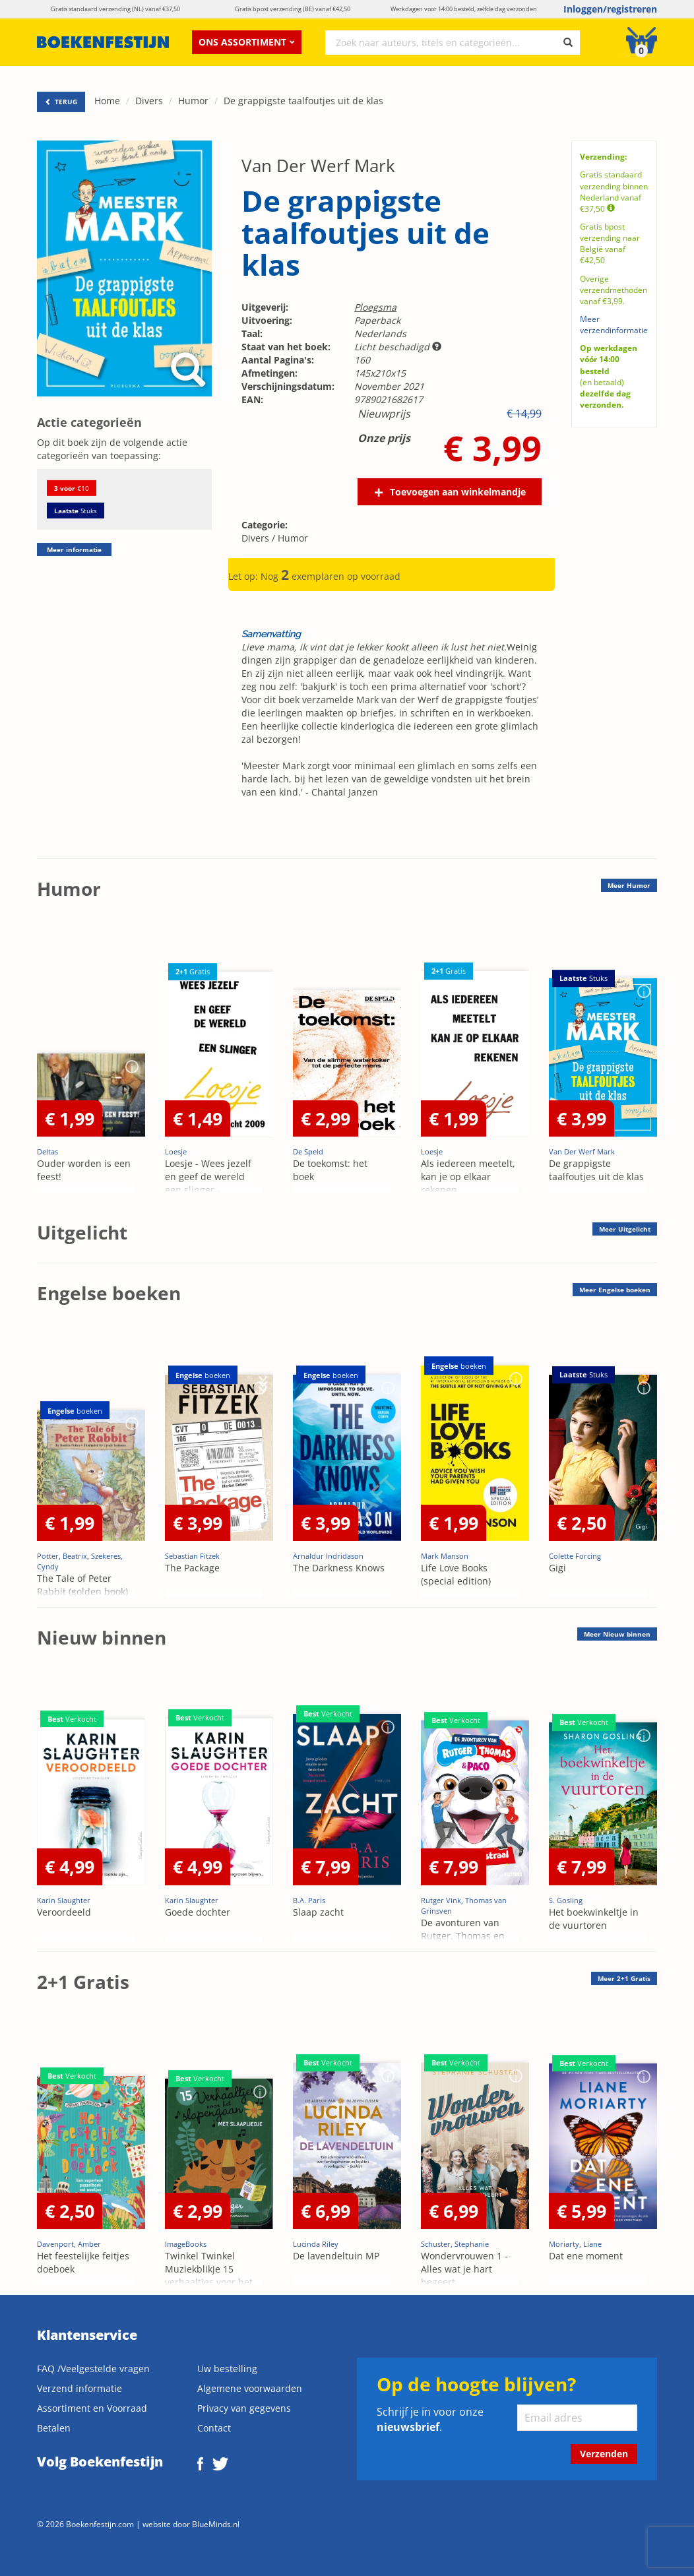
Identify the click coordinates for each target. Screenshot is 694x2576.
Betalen (54, 2428)
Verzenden (604, 2453)
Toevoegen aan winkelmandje (458, 492)
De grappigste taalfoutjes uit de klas (303, 100)
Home (107, 100)
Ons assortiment (247, 42)
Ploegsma (375, 307)
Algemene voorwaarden (249, 2388)
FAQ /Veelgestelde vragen (93, 2368)
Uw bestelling (227, 2368)
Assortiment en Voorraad (92, 2408)
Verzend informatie (79, 2388)
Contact (214, 2428)
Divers (149, 100)
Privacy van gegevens (244, 2408)
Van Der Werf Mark (318, 165)
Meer (629, 885)
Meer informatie (74, 549)
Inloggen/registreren (610, 9)
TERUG (61, 101)
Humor (193, 100)
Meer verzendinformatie (614, 324)
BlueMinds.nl (215, 2524)
